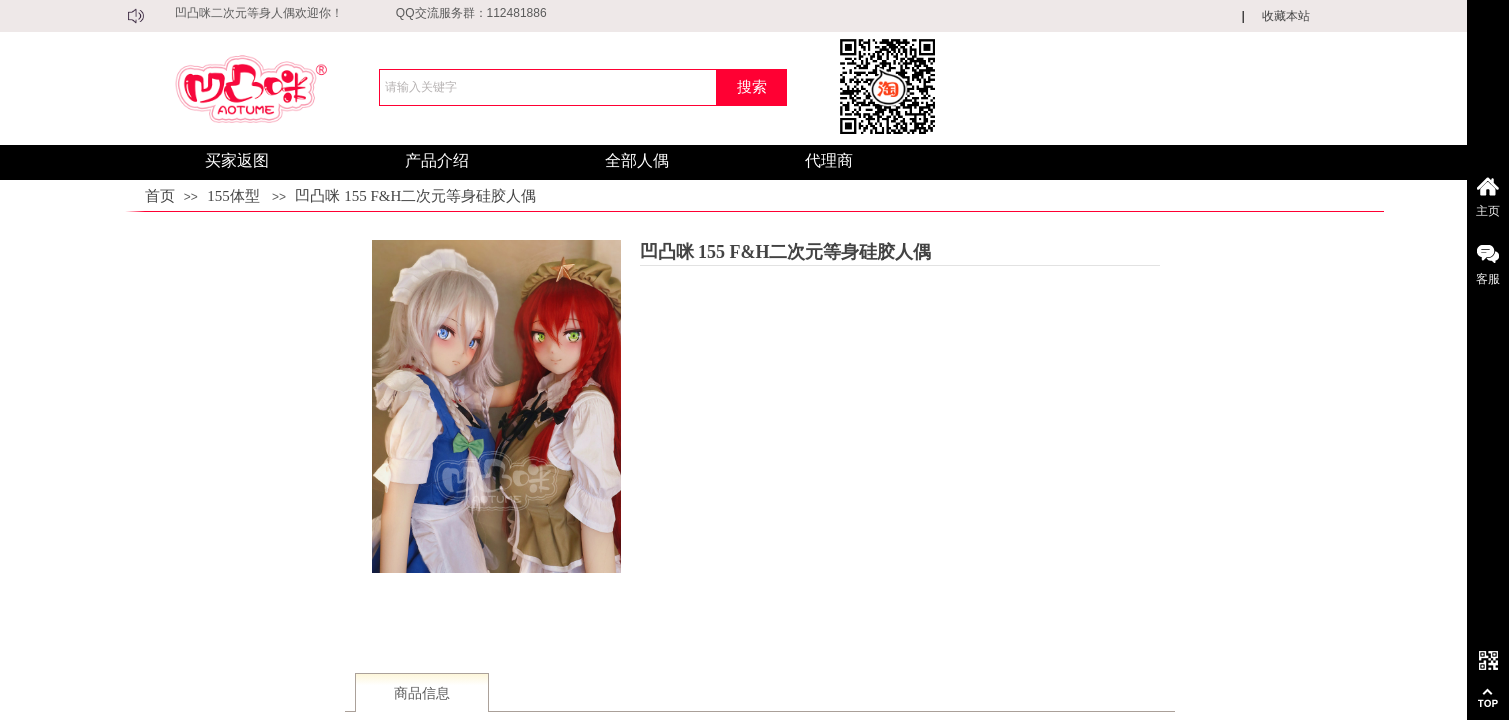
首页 (160, 196)
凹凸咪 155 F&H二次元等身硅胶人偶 (415, 196)
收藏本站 (1286, 16)
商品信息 (422, 693)
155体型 (233, 196)
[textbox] (548, 87)
